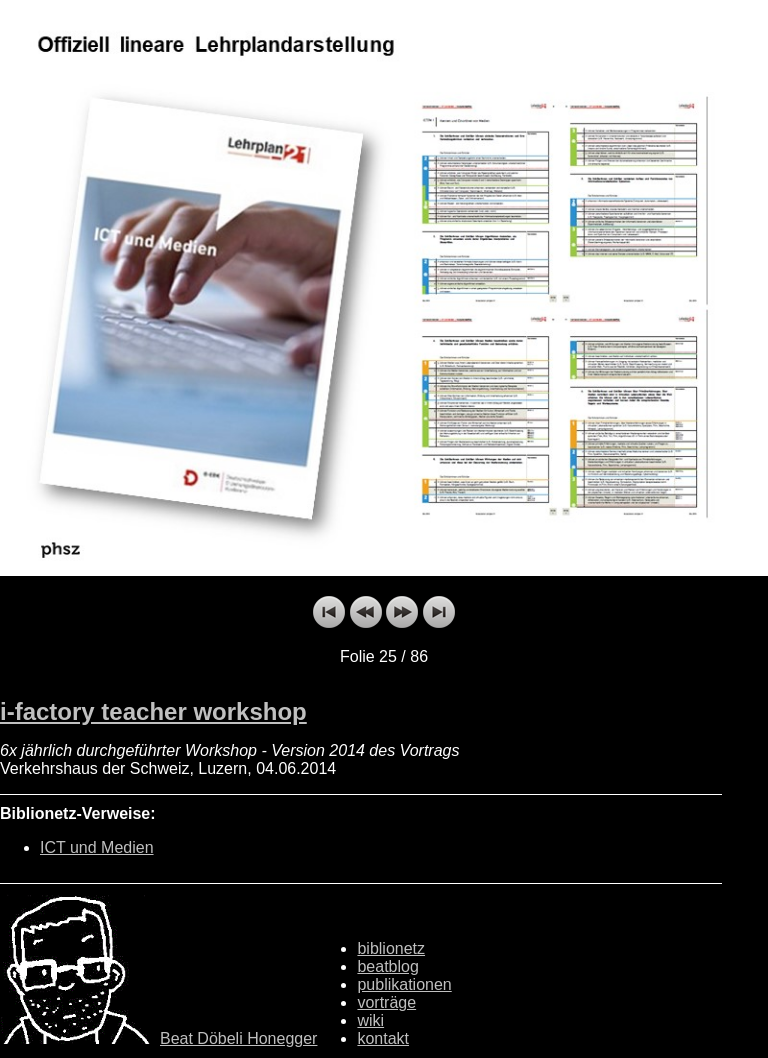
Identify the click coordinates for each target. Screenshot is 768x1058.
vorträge (386, 1002)
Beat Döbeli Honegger (238, 1038)
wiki (370, 1020)
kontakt (383, 1038)
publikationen (404, 984)
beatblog (387, 966)
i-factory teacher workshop (153, 711)
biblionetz (391, 948)
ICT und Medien (97, 847)
